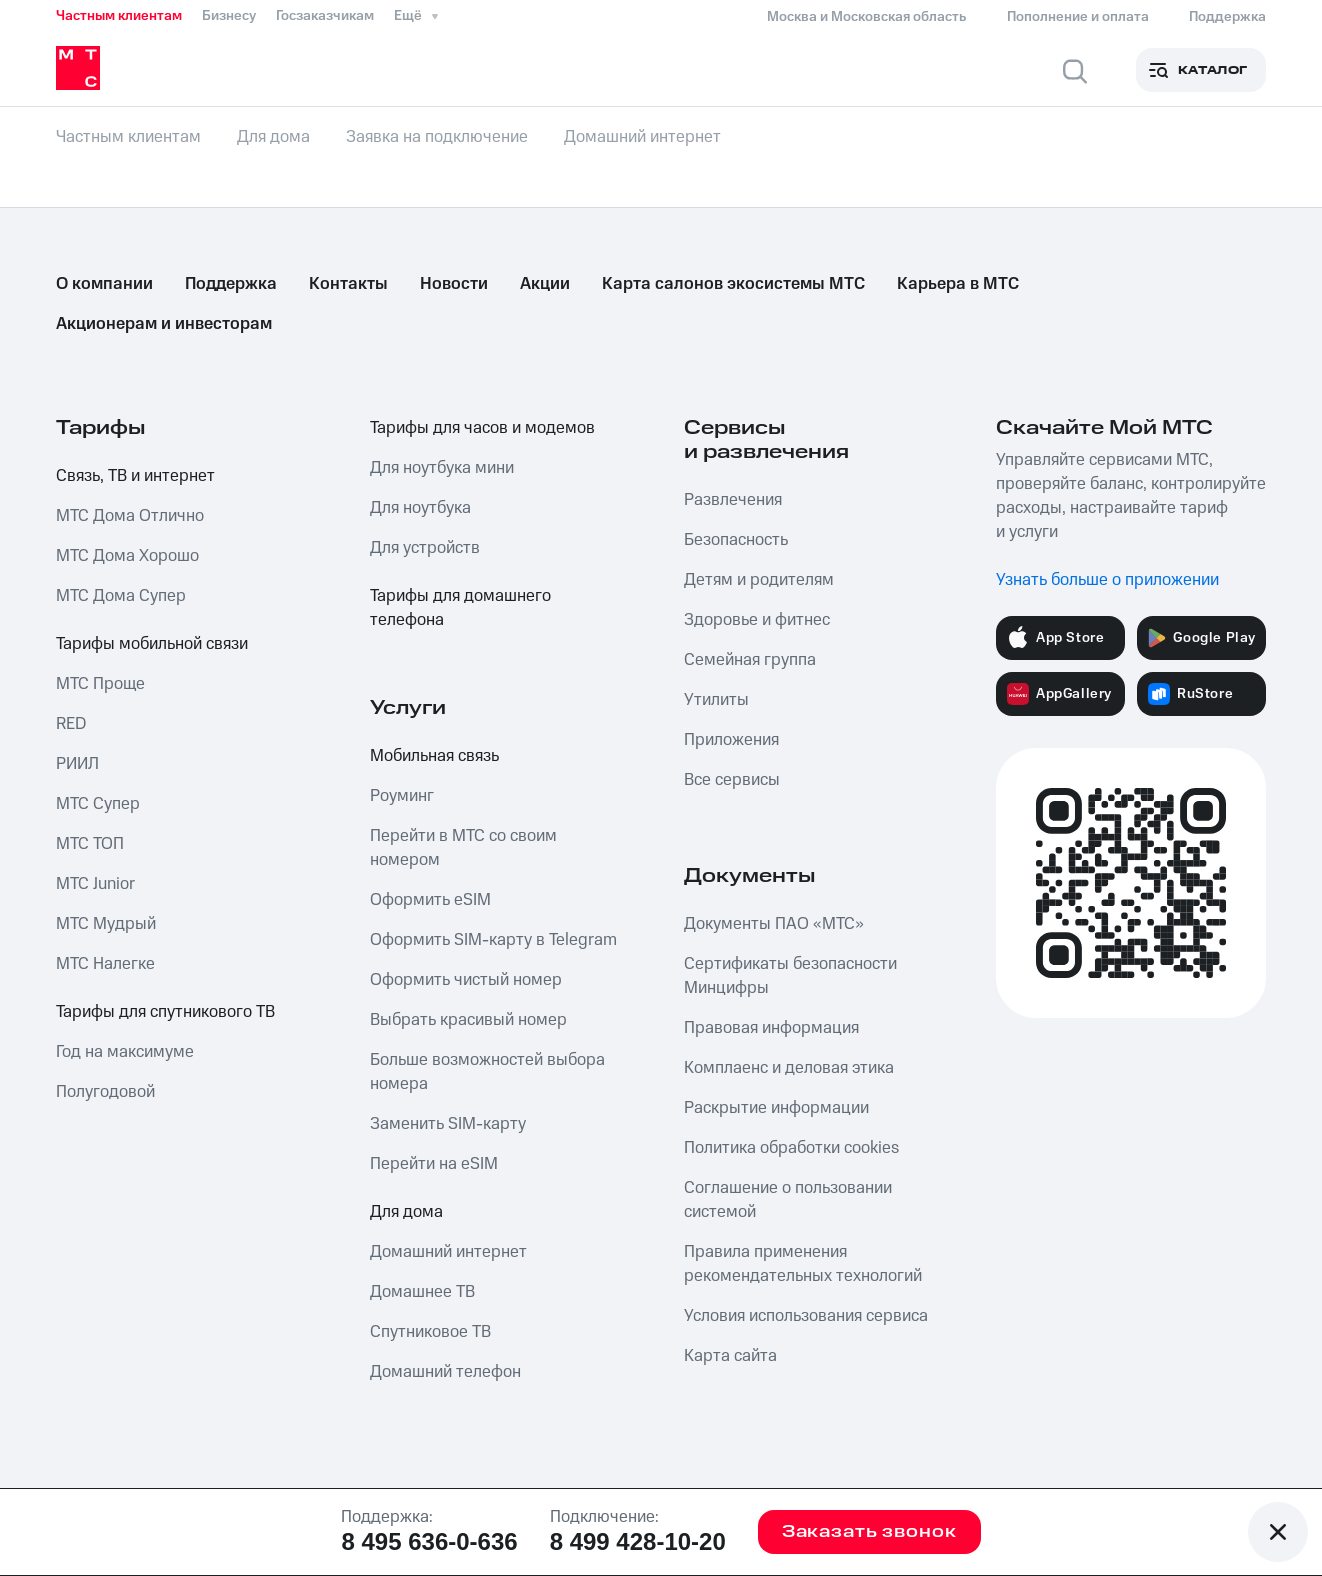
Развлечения (733, 500)
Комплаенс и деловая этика (789, 1068)
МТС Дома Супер (121, 596)
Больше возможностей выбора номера (487, 1072)
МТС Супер (98, 804)
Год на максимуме (125, 1052)
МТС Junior (95, 884)
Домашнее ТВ (422, 1292)
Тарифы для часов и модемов (482, 428)
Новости (454, 284)
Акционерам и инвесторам (164, 324)
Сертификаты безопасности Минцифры (790, 976)
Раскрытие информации (776, 1108)
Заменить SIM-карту (448, 1124)
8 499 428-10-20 (638, 1541)
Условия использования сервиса (806, 1316)
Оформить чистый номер (466, 980)
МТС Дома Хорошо (127, 556)
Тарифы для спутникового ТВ (165, 1012)
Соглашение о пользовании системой (788, 1200)
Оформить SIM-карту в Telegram (493, 940)
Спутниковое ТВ (430, 1332)
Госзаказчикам (325, 16)
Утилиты (716, 700)
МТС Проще (100, 684)
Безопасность (736, 540)
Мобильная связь (434, 756)
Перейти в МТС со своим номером (463, 848)
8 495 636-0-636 (429, 1541)
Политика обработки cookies (791, 1148)
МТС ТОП (90, 844)
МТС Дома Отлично (130, 516)
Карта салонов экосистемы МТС (733, 284)
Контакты (348, 284)
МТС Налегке (105, 964)
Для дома (406, 1212)
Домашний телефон (445, 1372)
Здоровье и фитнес (757, 620)
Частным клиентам (119, 16)
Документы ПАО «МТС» (774, 924)
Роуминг (402, 796)
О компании (104, 284)
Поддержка (231, 284)
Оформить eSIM (430, 900)
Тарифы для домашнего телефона (460, 608)
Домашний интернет (448, 1252)
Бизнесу (229, 16)
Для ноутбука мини (442, 468)
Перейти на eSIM (434, 1164)
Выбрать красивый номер (468, 1020)
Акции (545, 284)
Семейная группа (750, 660)
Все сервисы (732, 780)
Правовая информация (771, 1028)
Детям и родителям (759, 580)
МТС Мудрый (106, 924)
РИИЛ (77, 764)
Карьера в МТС (958, 284)
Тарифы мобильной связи (152, 644)
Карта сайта (730, 1356)
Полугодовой (105, 1092)
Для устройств (425, 548)
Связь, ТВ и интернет (135, 476)
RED (71, 724)
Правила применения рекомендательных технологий (803, 1264)
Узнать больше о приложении (1107, 580)
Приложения (731, 740)
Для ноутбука (420, 508)
